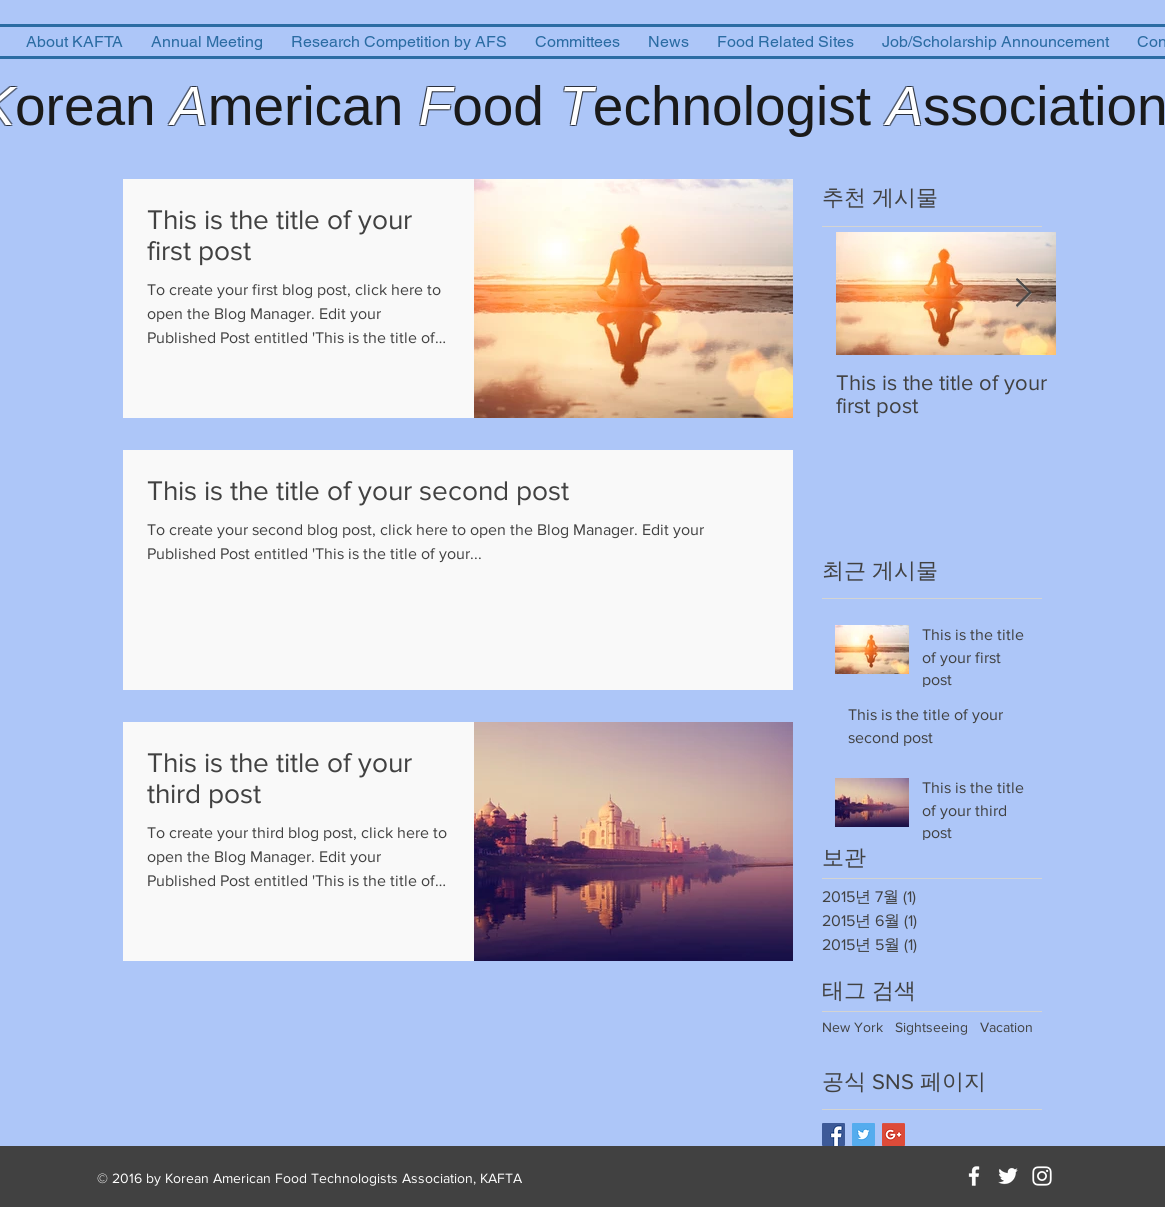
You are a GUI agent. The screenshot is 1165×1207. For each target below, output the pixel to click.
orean (93, 106)
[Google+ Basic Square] (893, 1134)
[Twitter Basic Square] (863, 1134)
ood (505, 106)
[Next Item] (1024, 293)
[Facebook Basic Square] (833, 1134)
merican (313, 106)
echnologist (740, 106)
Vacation (1006, 1027)
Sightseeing (931, 1027)
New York (852, 1027)
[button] (74, 41)
